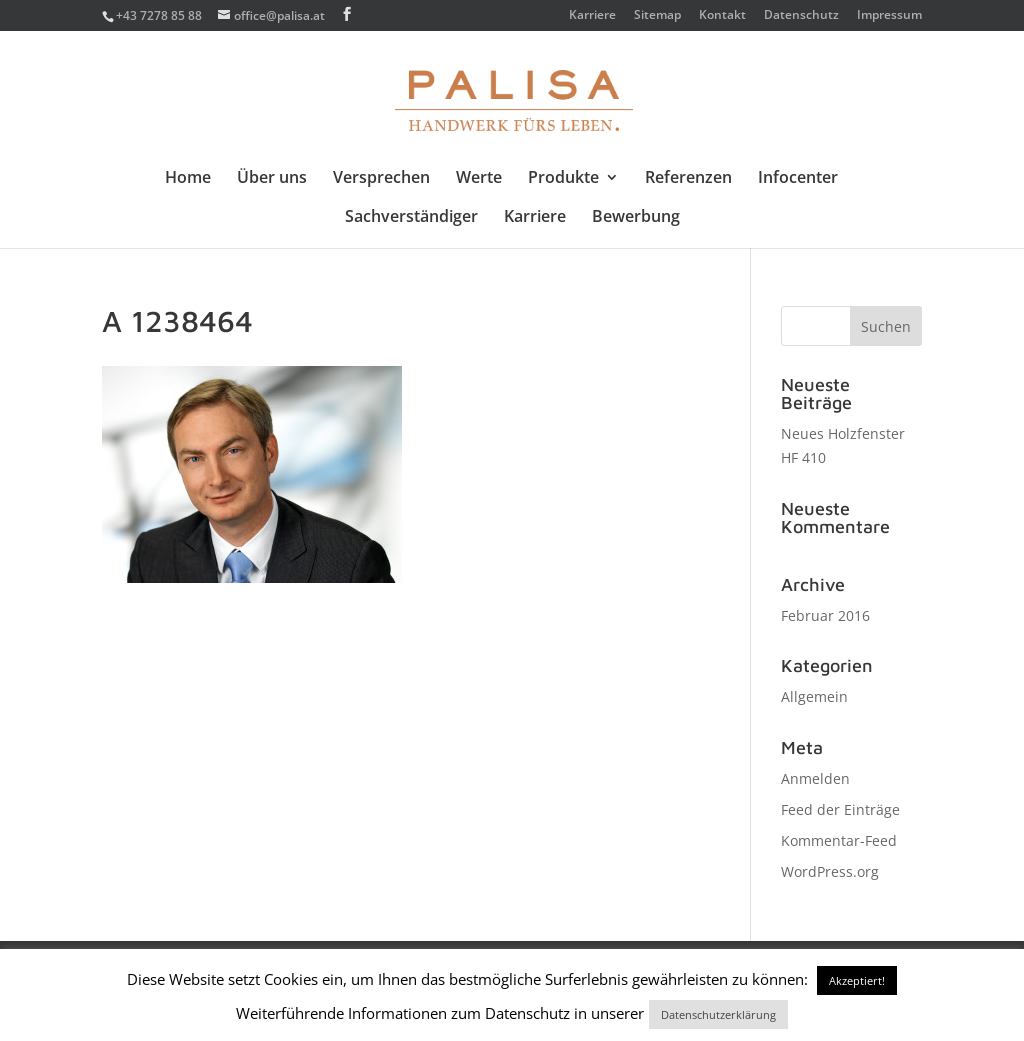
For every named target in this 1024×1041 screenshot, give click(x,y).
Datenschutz (801, 16)
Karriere (592, 16)
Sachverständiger (411, 218)
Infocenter (798, 179)
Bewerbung (636, 218)
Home (188, 179)
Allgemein (814, 696)
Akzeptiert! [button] (857, 980)
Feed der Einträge (840, 809)
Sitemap (657, 16)
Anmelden (815, 778)
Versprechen (381, 179)
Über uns (272, 179)
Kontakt (722, 16)
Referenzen (688, 179)
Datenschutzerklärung (718, 1014)
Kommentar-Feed (839, 840)
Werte (479, 179)
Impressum (889, 16)
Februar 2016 (825, 615)
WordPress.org (830, 871)
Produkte (563, 179)
